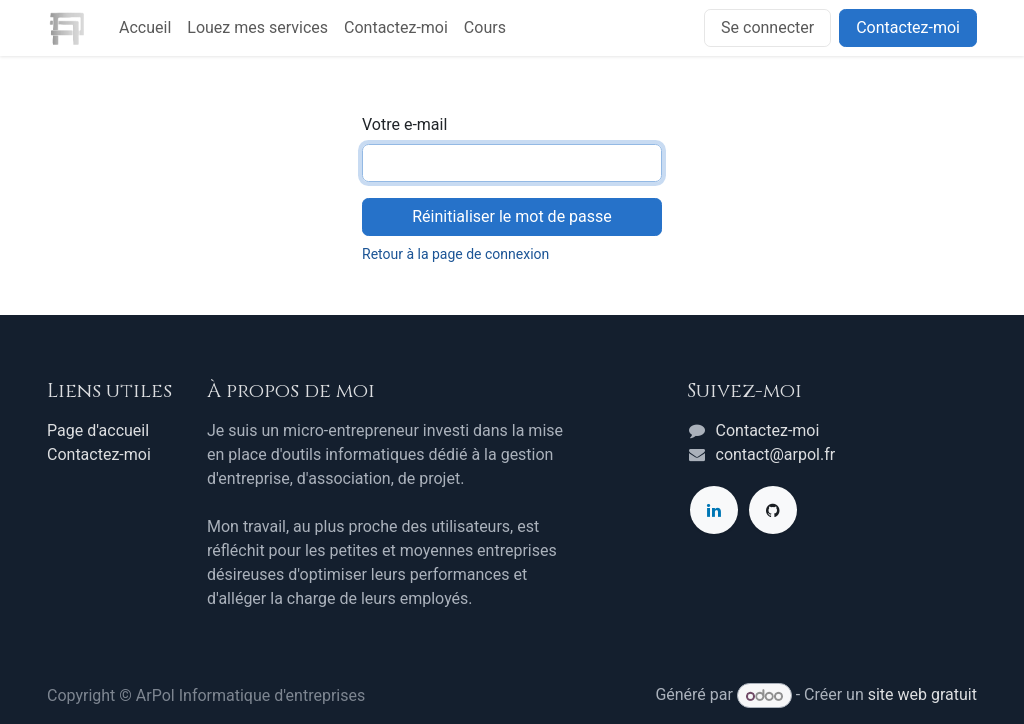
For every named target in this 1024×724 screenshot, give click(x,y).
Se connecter (767, 27)
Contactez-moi (908, 27)
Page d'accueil (98, 430)
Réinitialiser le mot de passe (512, 216)
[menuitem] (145, 28)
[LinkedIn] (714, 510)
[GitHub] (773, 510)
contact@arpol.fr (776, 454)
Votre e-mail (404, 124)
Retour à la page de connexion (455, 254)
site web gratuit (922, 695)
